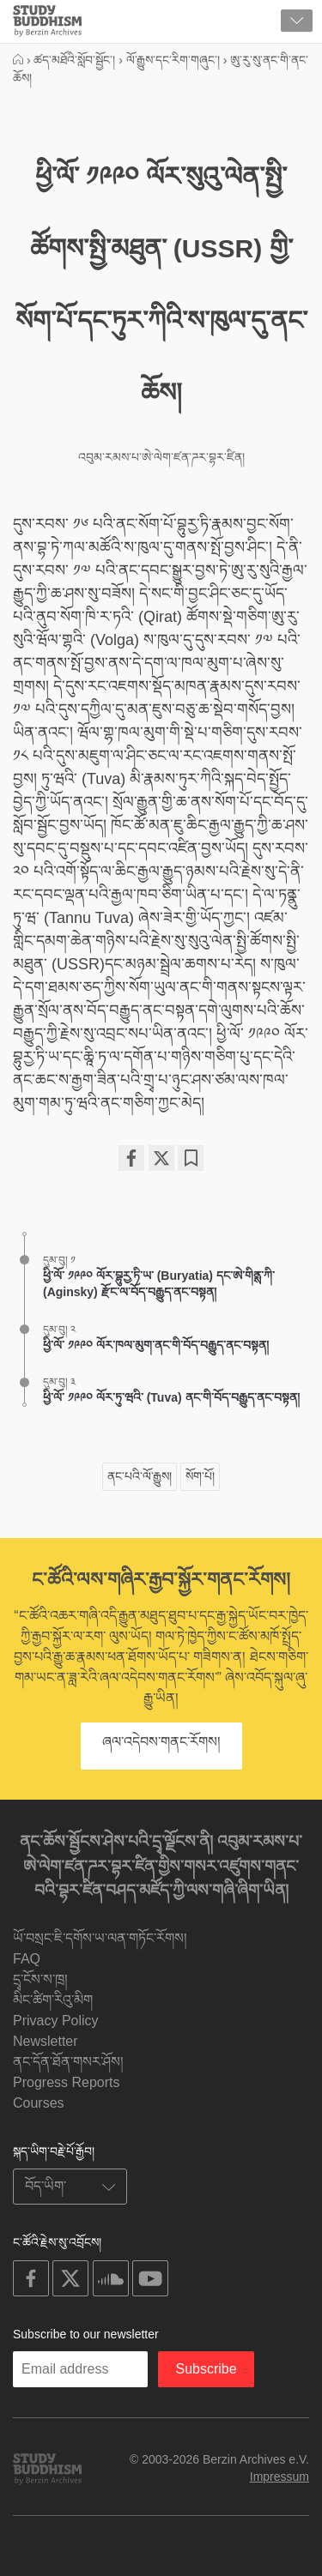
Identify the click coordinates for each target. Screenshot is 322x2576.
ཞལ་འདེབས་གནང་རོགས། (161, 1741)
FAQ (26, 1959)
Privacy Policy (56, 2020)
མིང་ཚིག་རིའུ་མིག (53, 2000)
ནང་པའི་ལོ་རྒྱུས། (139, 1476)
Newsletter (45, 2041)
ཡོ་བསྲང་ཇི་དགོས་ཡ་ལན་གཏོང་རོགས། (100, 1938)
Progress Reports (66, 2082)
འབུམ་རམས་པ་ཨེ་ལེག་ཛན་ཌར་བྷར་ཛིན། (161, 457)
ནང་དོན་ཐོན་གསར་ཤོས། (68, 2061)
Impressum (279, 2476)
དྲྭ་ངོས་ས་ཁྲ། (40, 1979)
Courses (38, 2103)
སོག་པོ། (200, 1476)
